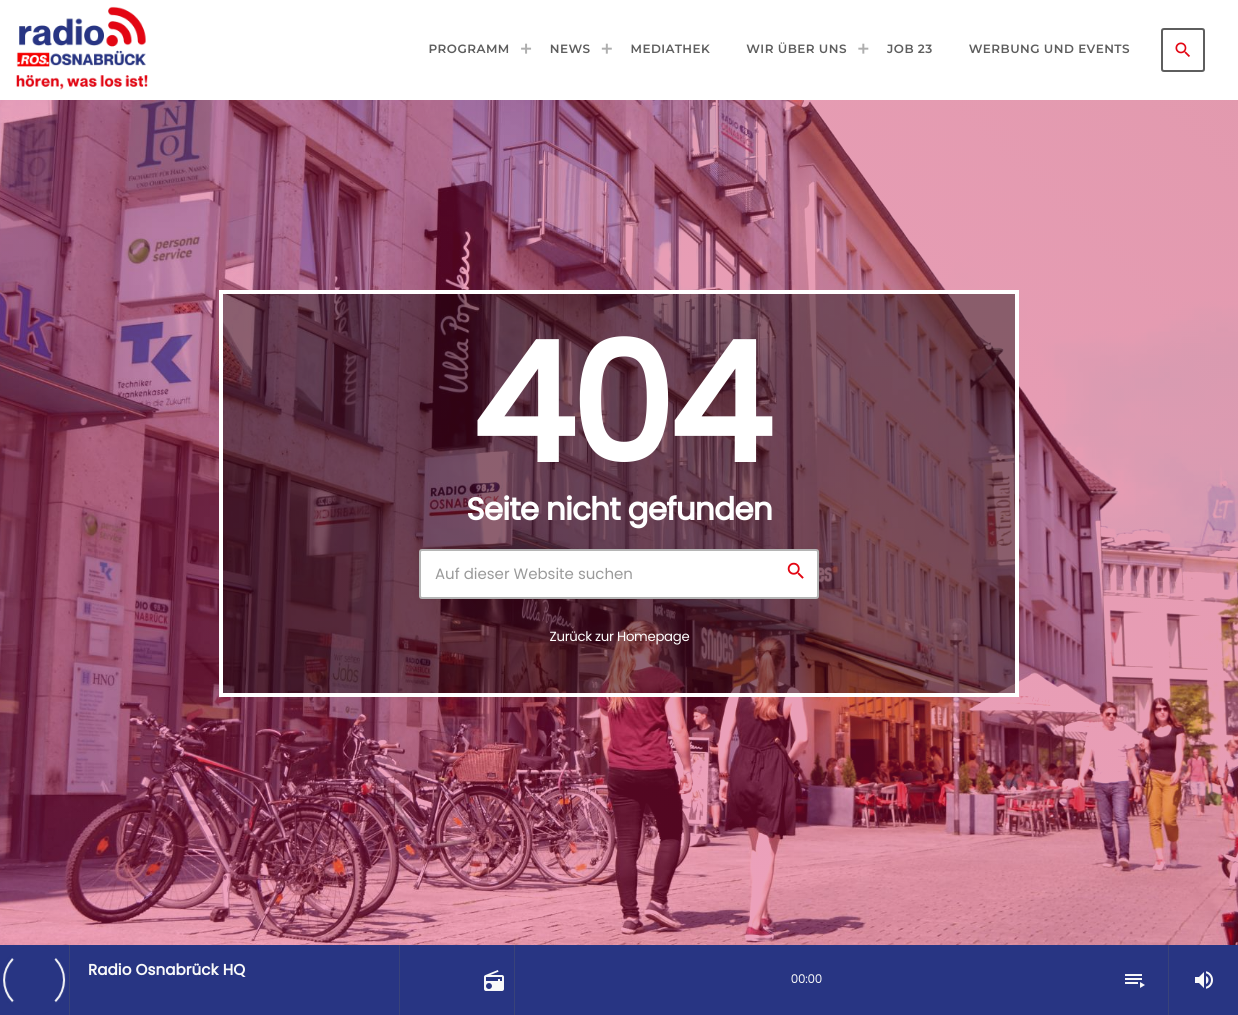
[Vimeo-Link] (81, 50)
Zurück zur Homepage (620, 636)
